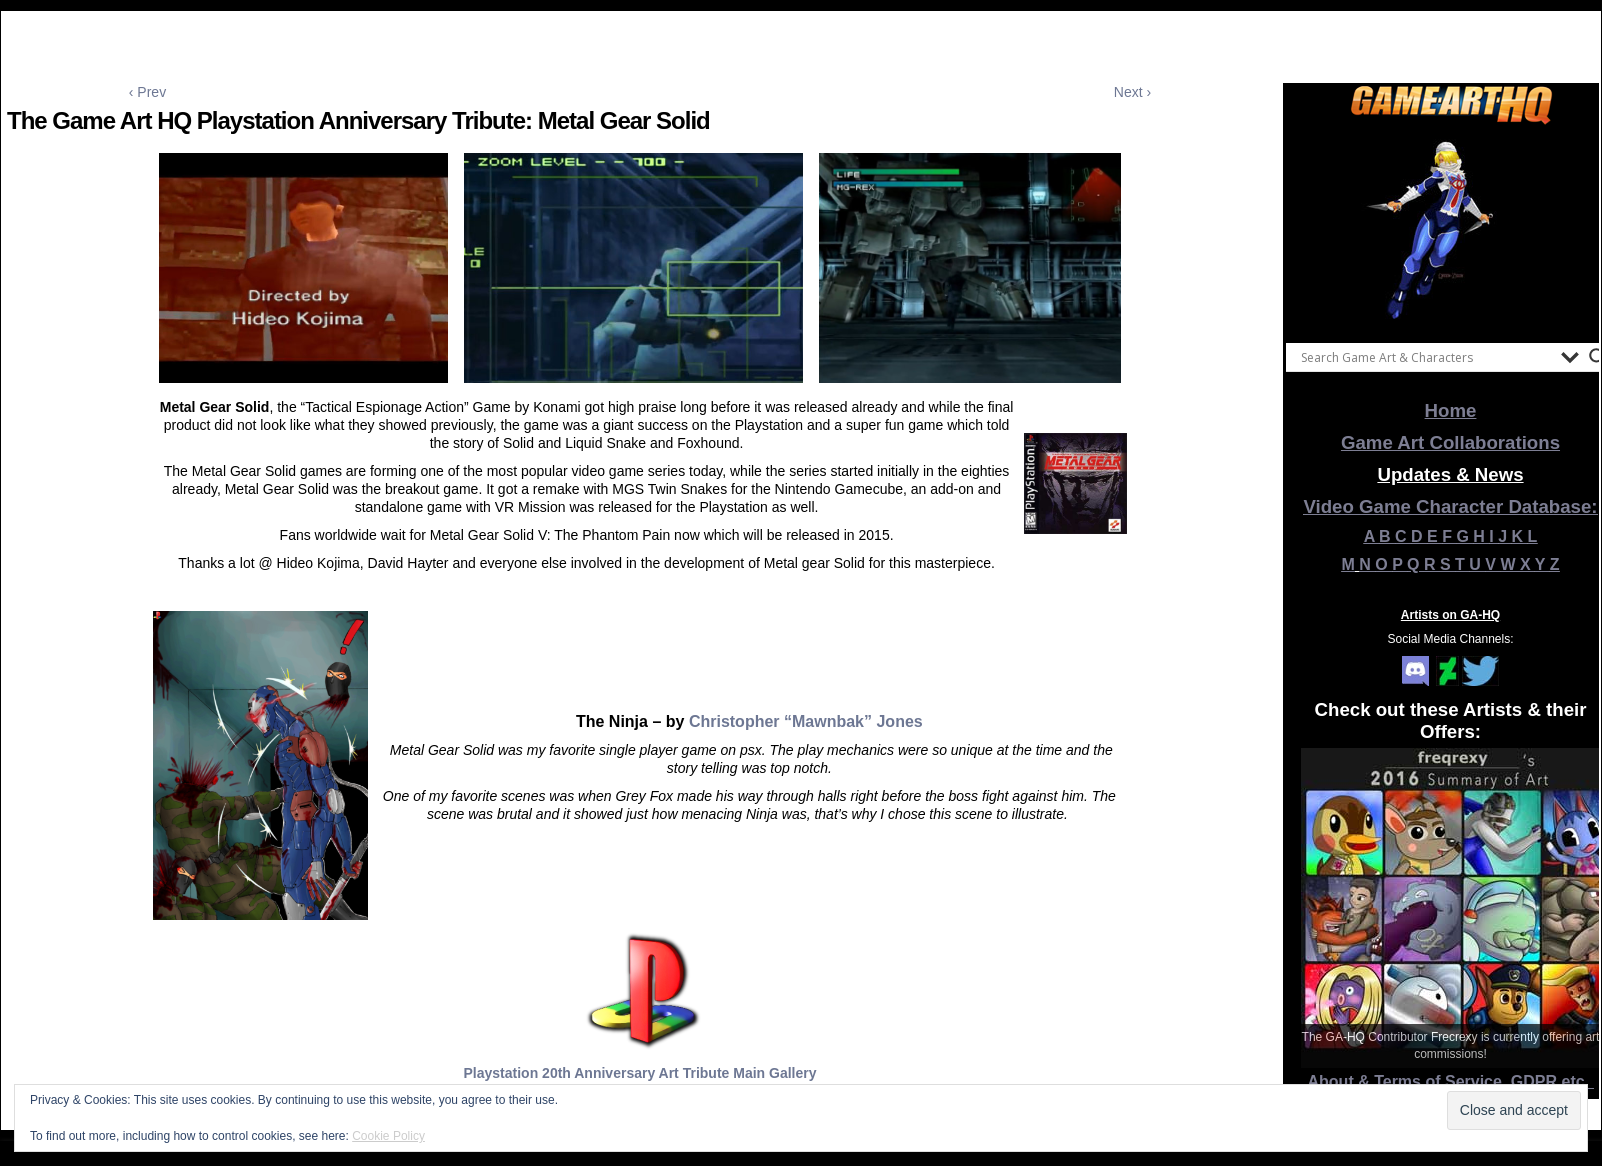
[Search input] (1426, 357)
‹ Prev (147, 92)
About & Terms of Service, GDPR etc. (1451, 1081)
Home (1451, 410)
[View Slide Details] (1451, 229)
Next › (1132, 92)
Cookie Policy (388, 1136)
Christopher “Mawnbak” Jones (806, 721)
